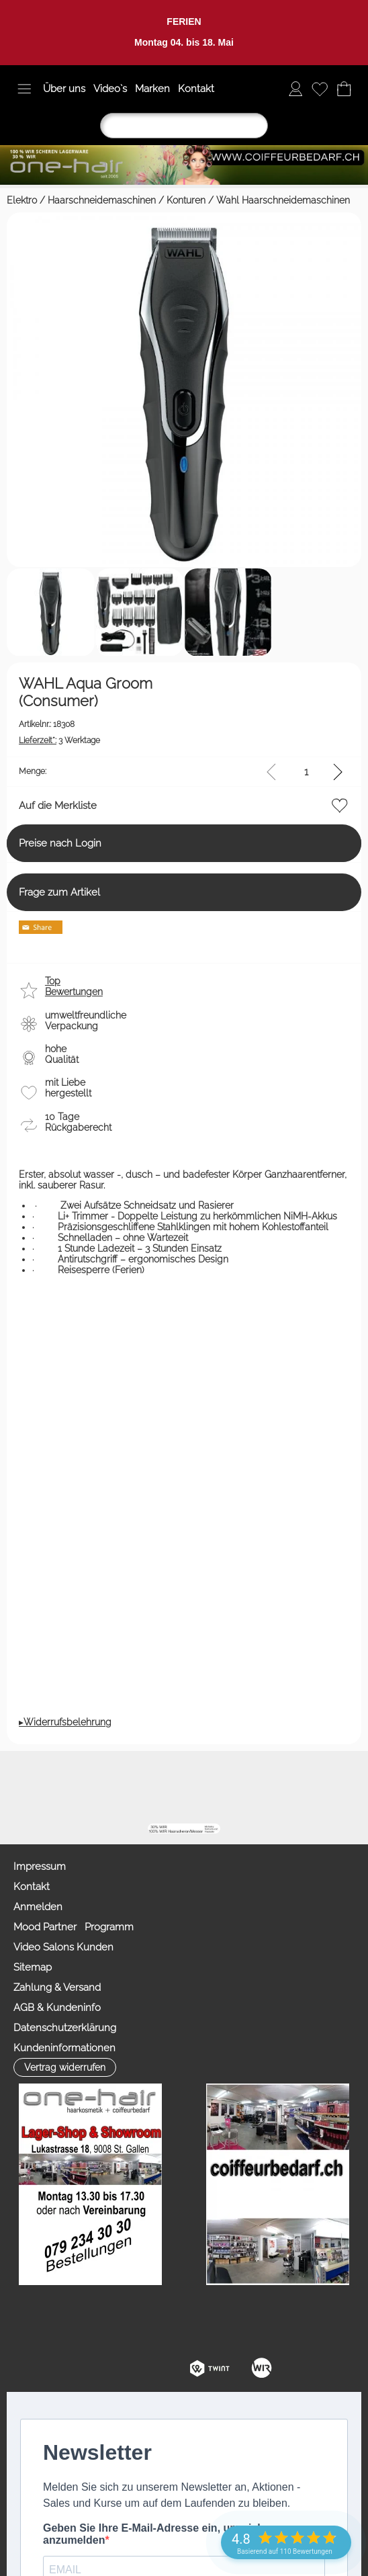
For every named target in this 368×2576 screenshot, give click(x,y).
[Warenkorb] (344, 88)
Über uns (64, 89)
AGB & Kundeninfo (57, 2008)
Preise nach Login (60, 843)
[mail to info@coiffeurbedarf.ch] (145, 1787)
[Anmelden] (295, 88)
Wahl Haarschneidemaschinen (283, 200)
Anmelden (37, 1907)
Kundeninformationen (64, 2048)
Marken (152, 89)
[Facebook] (181, 1787)
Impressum (39, 1866)
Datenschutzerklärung (64, 2028)
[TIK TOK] (326, 1787)
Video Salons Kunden (63, 1947)
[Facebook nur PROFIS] (254, 1787)
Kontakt (196, 89)
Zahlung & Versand (57, 1987)
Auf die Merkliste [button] (58, 806)
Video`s (110, 89)
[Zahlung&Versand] (290, 1787)
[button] (24, 88)
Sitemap (32, 1967)
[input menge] (305, 771)
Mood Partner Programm (73, 1927)
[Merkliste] (319, 88)
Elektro (22, 200)
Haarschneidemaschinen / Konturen (126, 200)
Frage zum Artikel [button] (59, 892)
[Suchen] (184, 125)
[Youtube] (217, 1787)
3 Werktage (59, 740)
